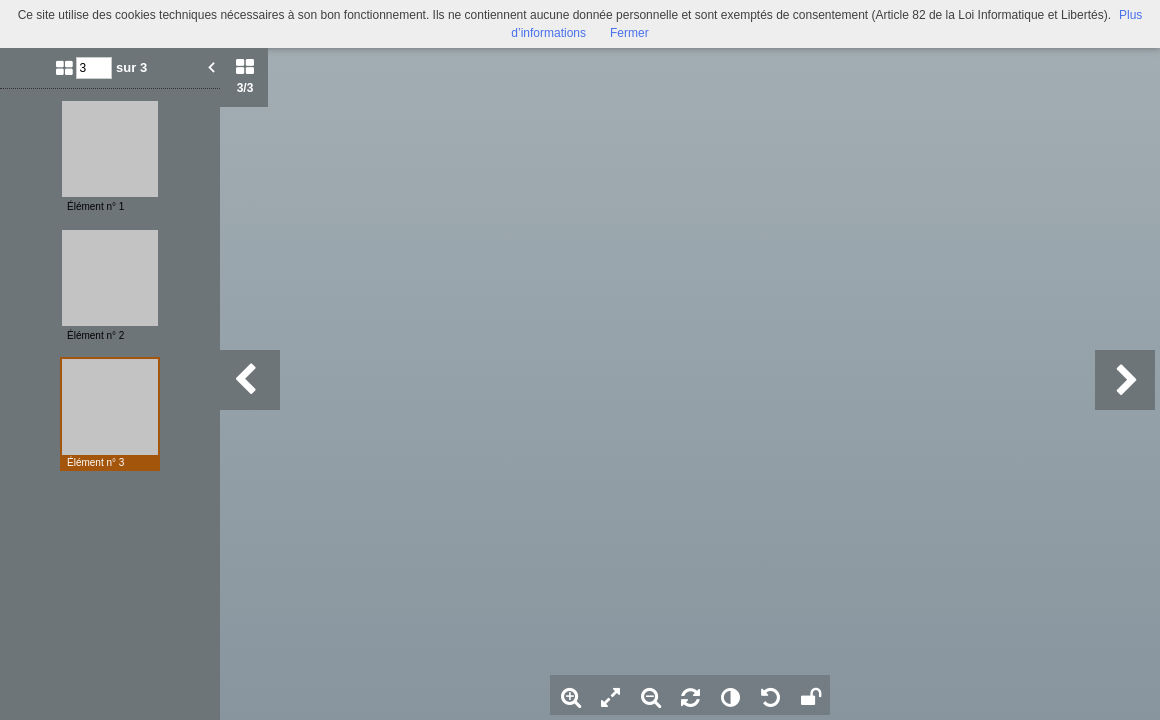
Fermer (629, 33)
